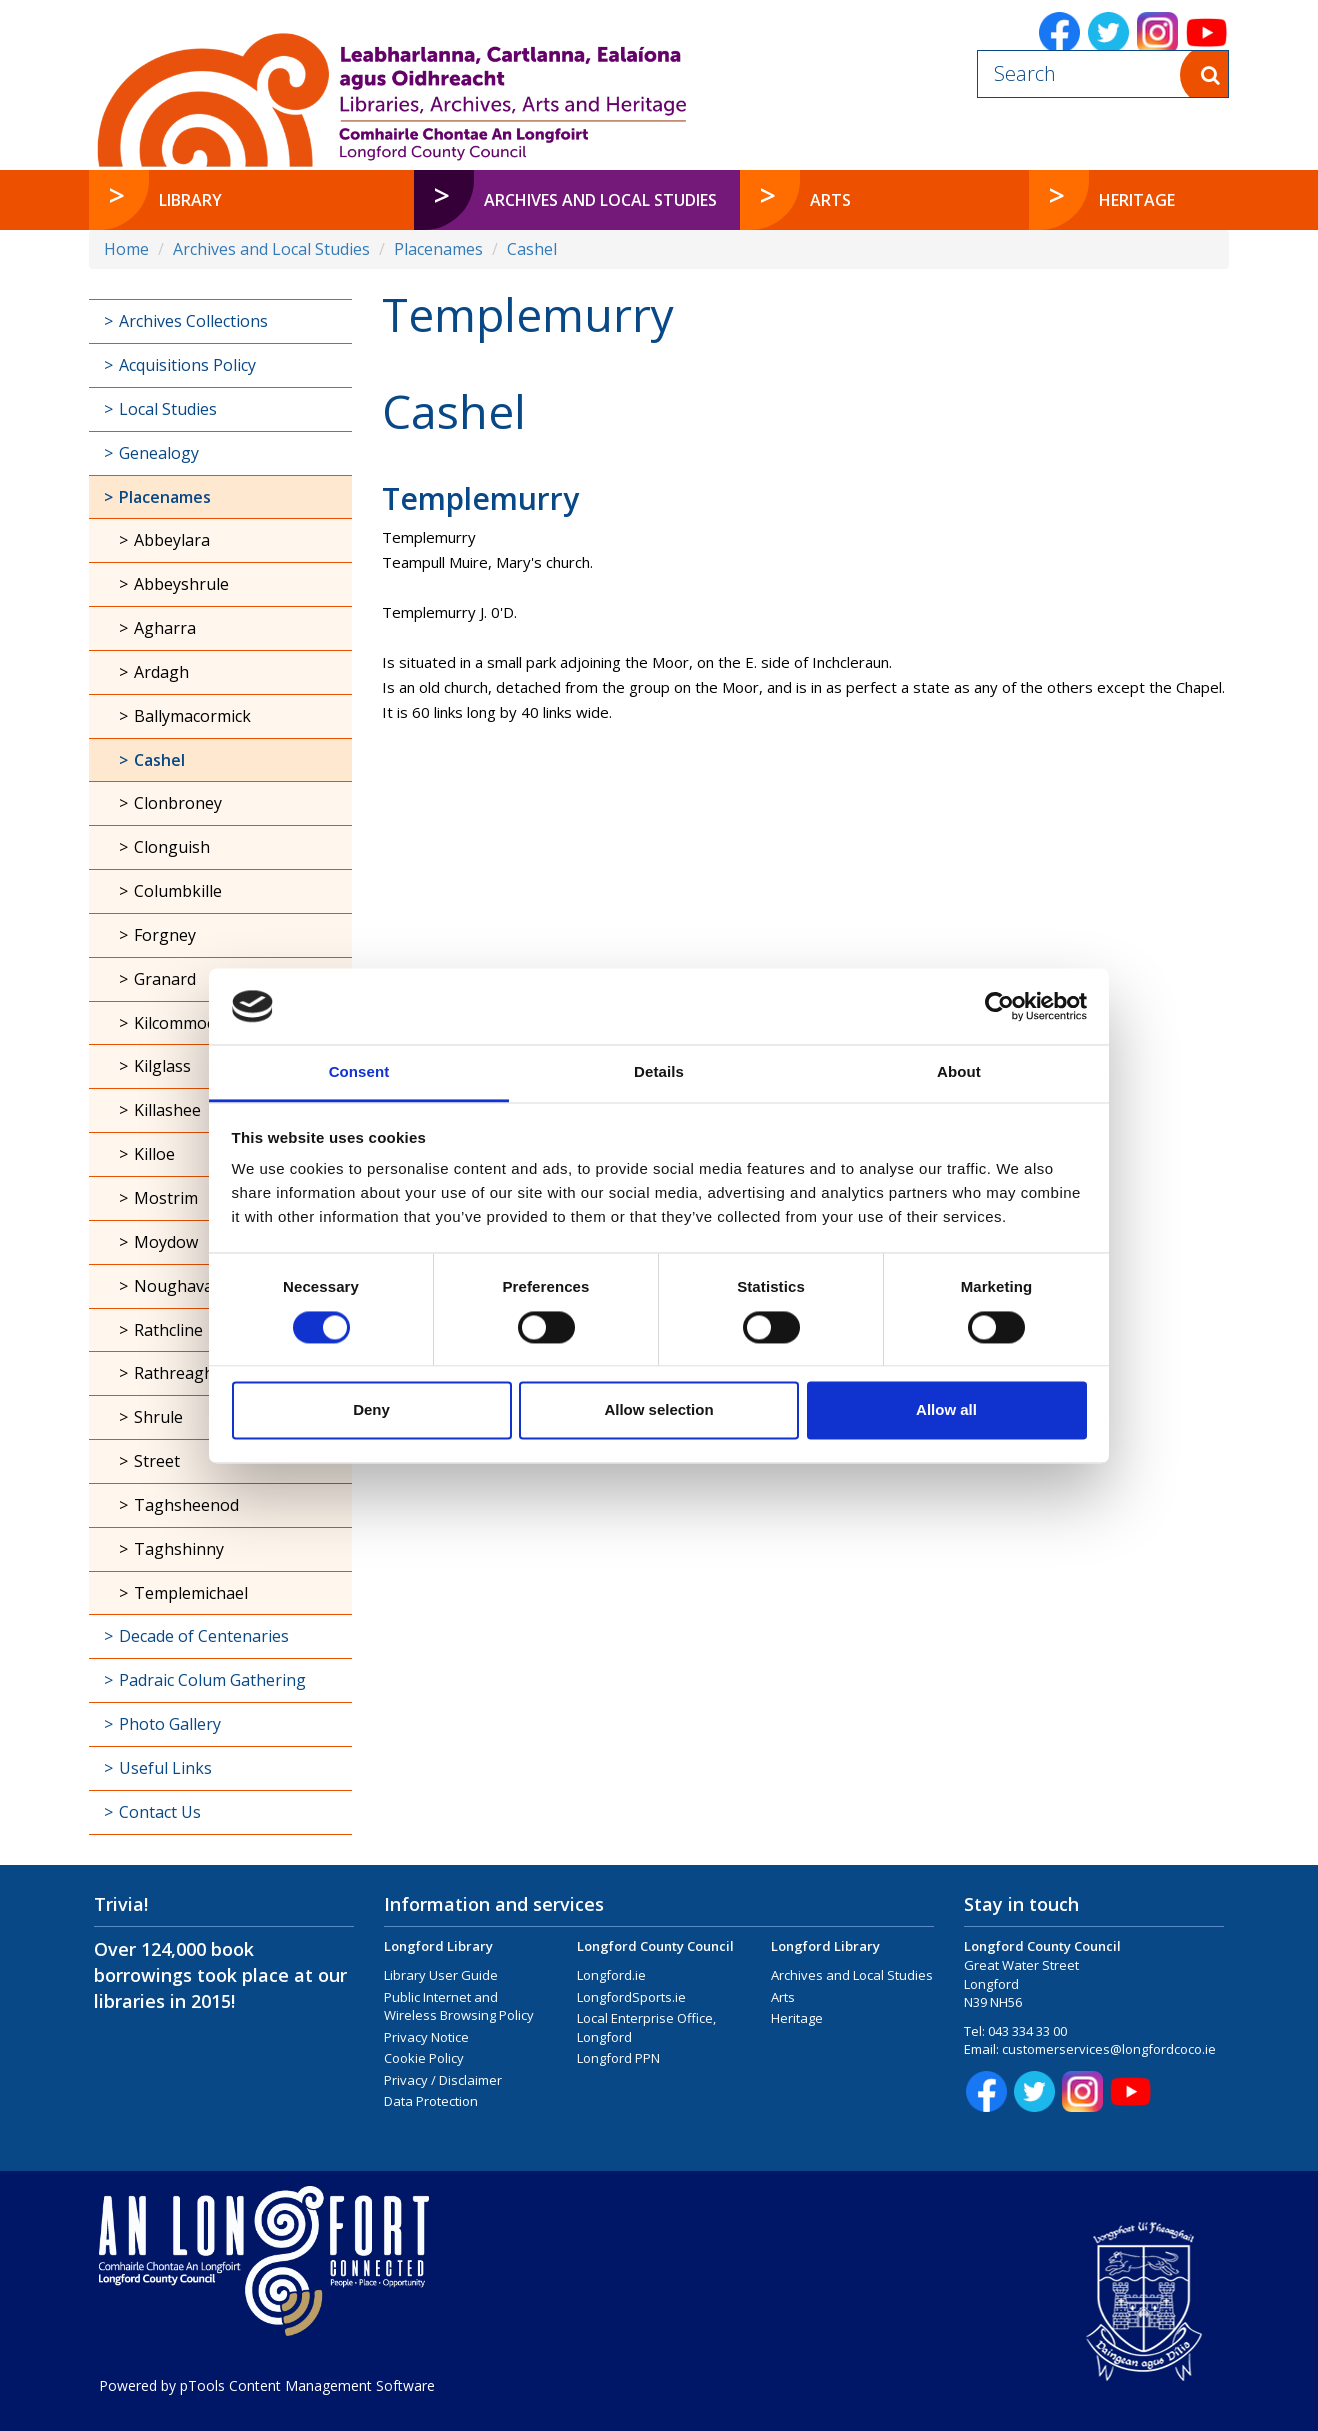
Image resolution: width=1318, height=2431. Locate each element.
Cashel (532, 249)
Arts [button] (830, 200)
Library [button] (190, 200)
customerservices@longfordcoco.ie (1109, 2049)
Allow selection (658, 1410)
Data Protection (431, 2101)
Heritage (797, 2018)
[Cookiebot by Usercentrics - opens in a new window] (999, 1006)
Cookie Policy (424, 2058)
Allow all (946, 1410)
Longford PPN (618, 2058)
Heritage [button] (1137, 200)
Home (126, 249)
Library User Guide (441, 1975)
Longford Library (438, 1946)
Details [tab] (659, 1072)
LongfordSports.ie (631, 1997)
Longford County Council (655, 1946)
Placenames (438, 249)
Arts (783, 1997)
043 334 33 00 (1027, 2031)
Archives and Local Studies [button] (600, 200)
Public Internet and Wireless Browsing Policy (459, 2006)
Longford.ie (611, 1975)
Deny (371, 1410)
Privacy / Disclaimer (443, 2080)
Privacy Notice (426, 2037)
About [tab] (959, 1072)
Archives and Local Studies (271, 249)
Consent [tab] (359, 1072)
